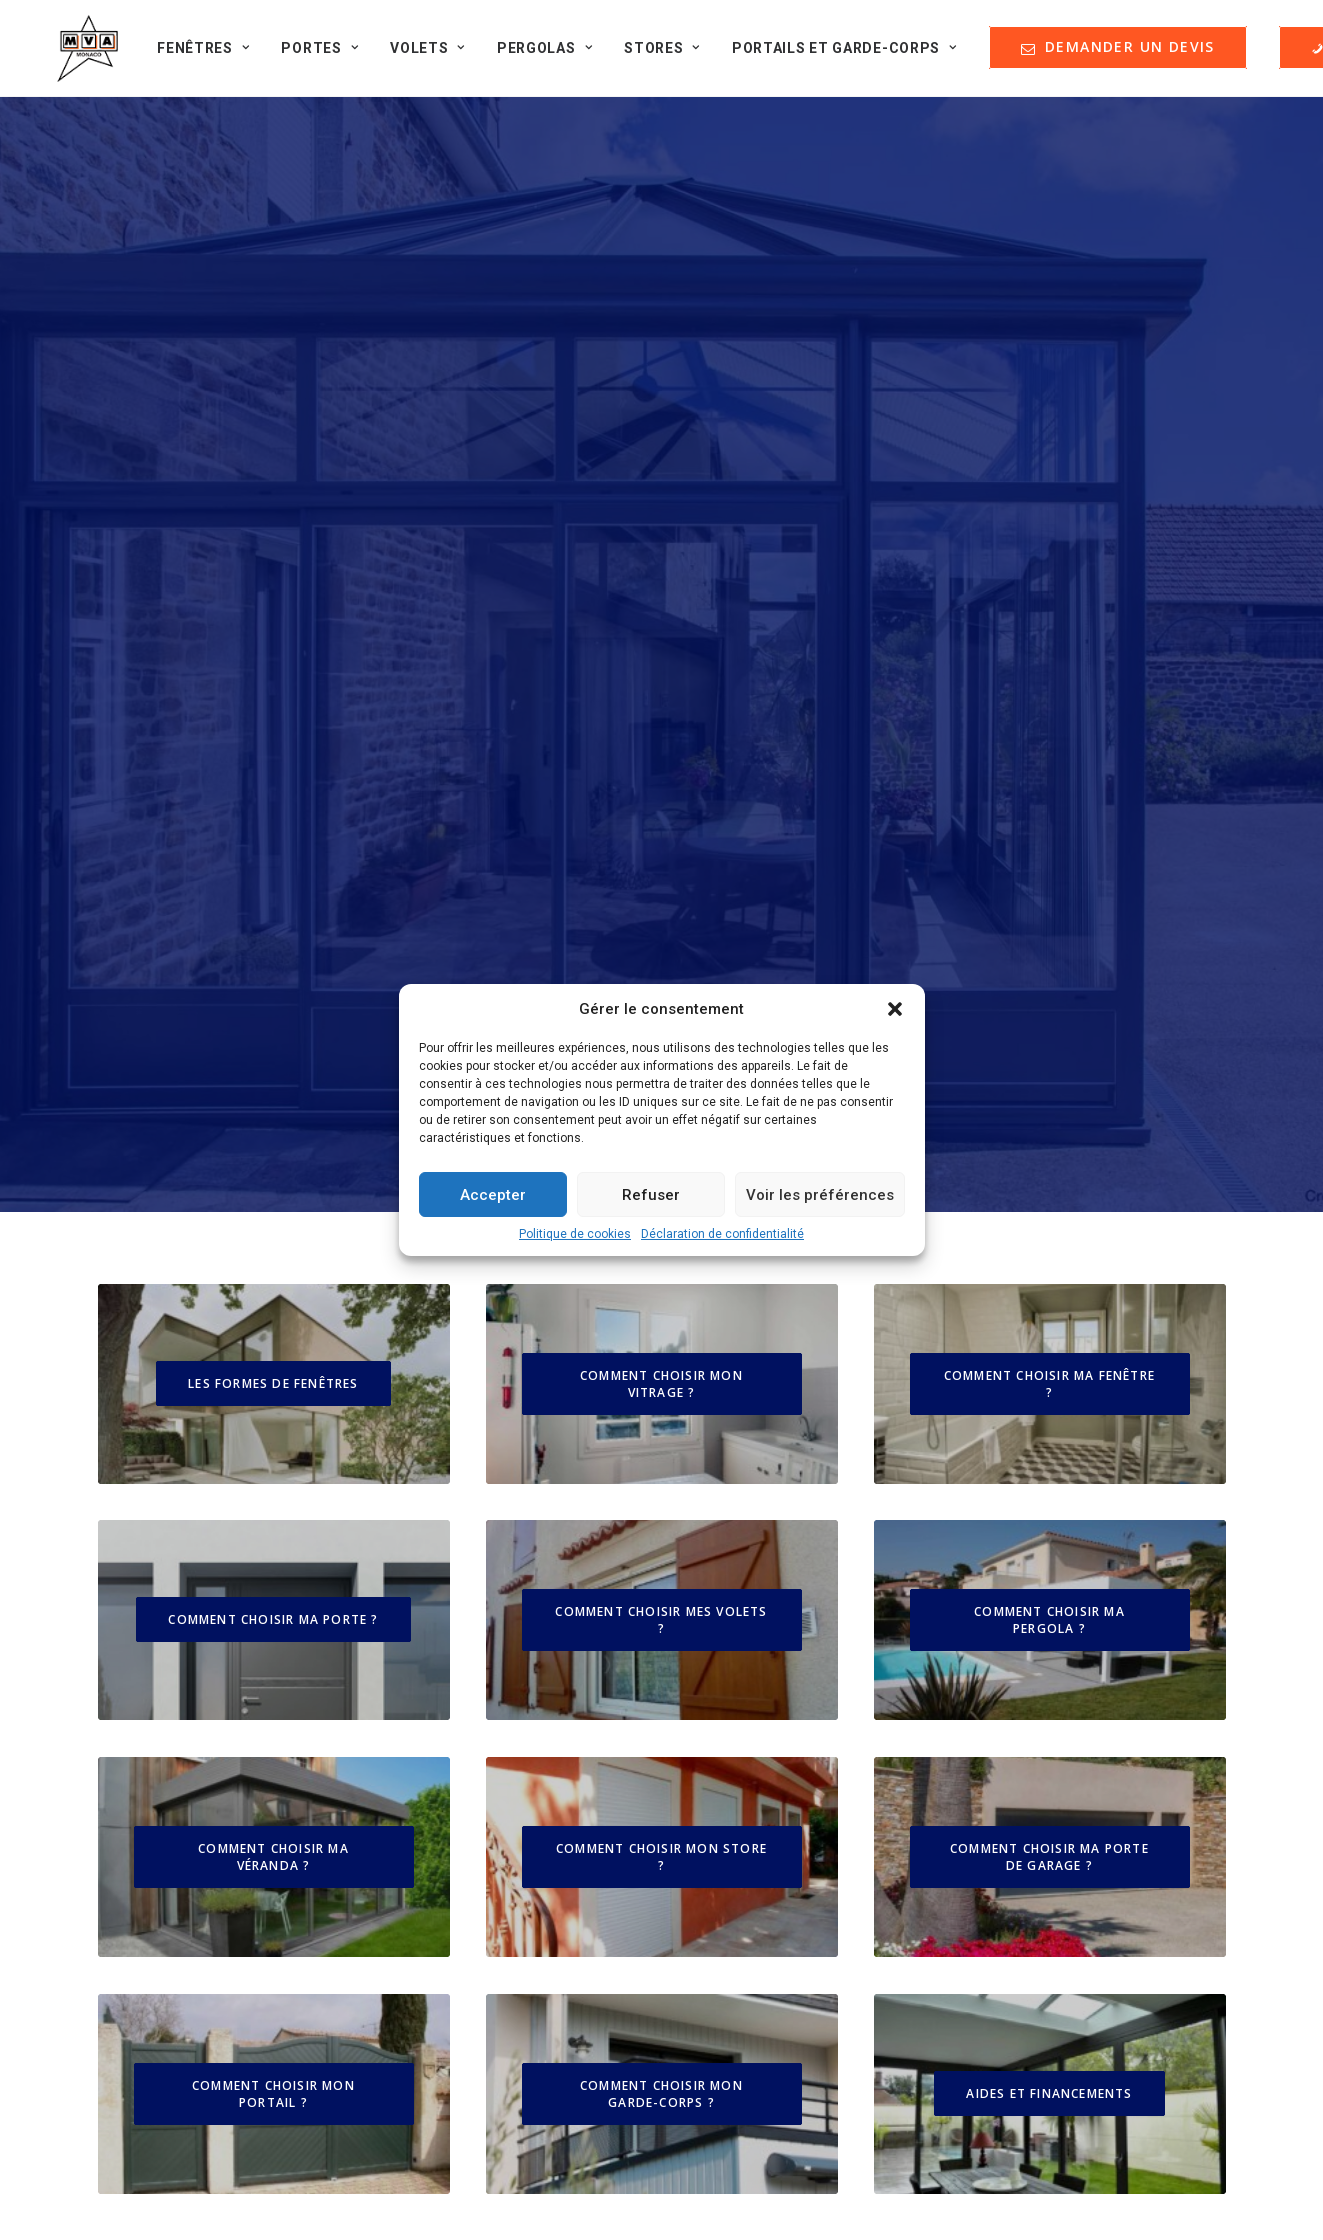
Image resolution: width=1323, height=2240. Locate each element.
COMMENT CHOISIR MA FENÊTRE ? (1051, 568)
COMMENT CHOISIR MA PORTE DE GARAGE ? (1051, 1063)
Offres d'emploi (179, 1728)
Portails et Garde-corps (834, 54)
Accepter (493, 1195)
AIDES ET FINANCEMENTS (1049, 1300)
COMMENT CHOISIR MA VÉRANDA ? (275, 1063)
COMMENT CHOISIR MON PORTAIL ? (275, 1300)
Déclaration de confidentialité (722, 1234)
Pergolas (534, 54)
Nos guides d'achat (191, 1662)
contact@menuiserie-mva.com (1103, 1872)
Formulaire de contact (199, 1761)
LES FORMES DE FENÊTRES (273, 567)
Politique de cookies (575, 1234)
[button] (895, 1009)
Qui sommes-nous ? (194, 1596)
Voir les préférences (820, 1195)
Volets (417, 54)
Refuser (651, 1195)
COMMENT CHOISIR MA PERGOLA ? (1051, 826)
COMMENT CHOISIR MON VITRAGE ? (663, 568)
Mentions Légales (772, 1596)
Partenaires (164, 1695)
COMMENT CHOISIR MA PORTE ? (273, 826)
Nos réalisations (181, 1629)
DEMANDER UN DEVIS (799, 1681)
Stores (652, 54)
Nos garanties (758, 1629)
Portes (310, 54)
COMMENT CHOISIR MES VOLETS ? (663, 826)
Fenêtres (194, 54)
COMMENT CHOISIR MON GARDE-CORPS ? (663, 1300)
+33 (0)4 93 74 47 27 (1103, 2076)
